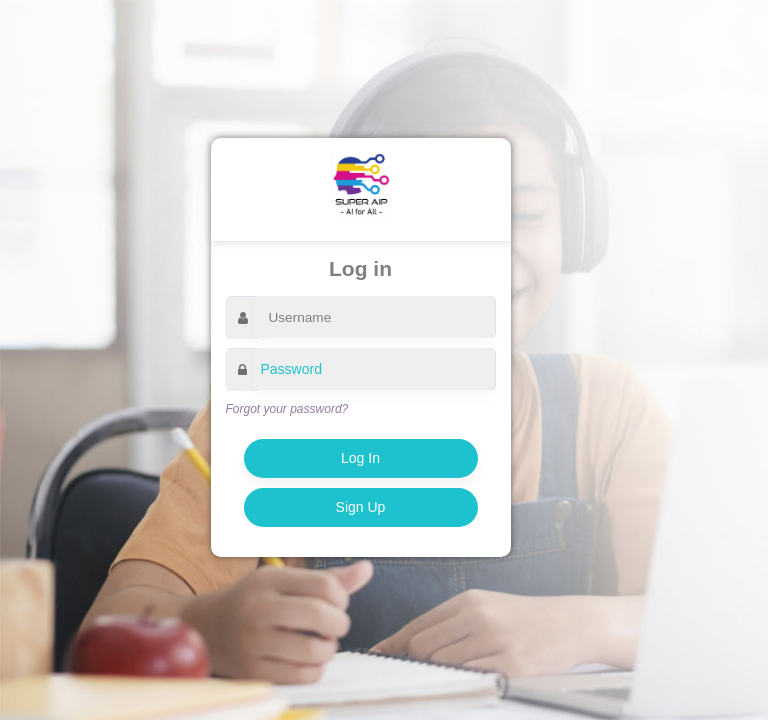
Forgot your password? (287, 409)
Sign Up (361, 507)
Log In (360, 458)
